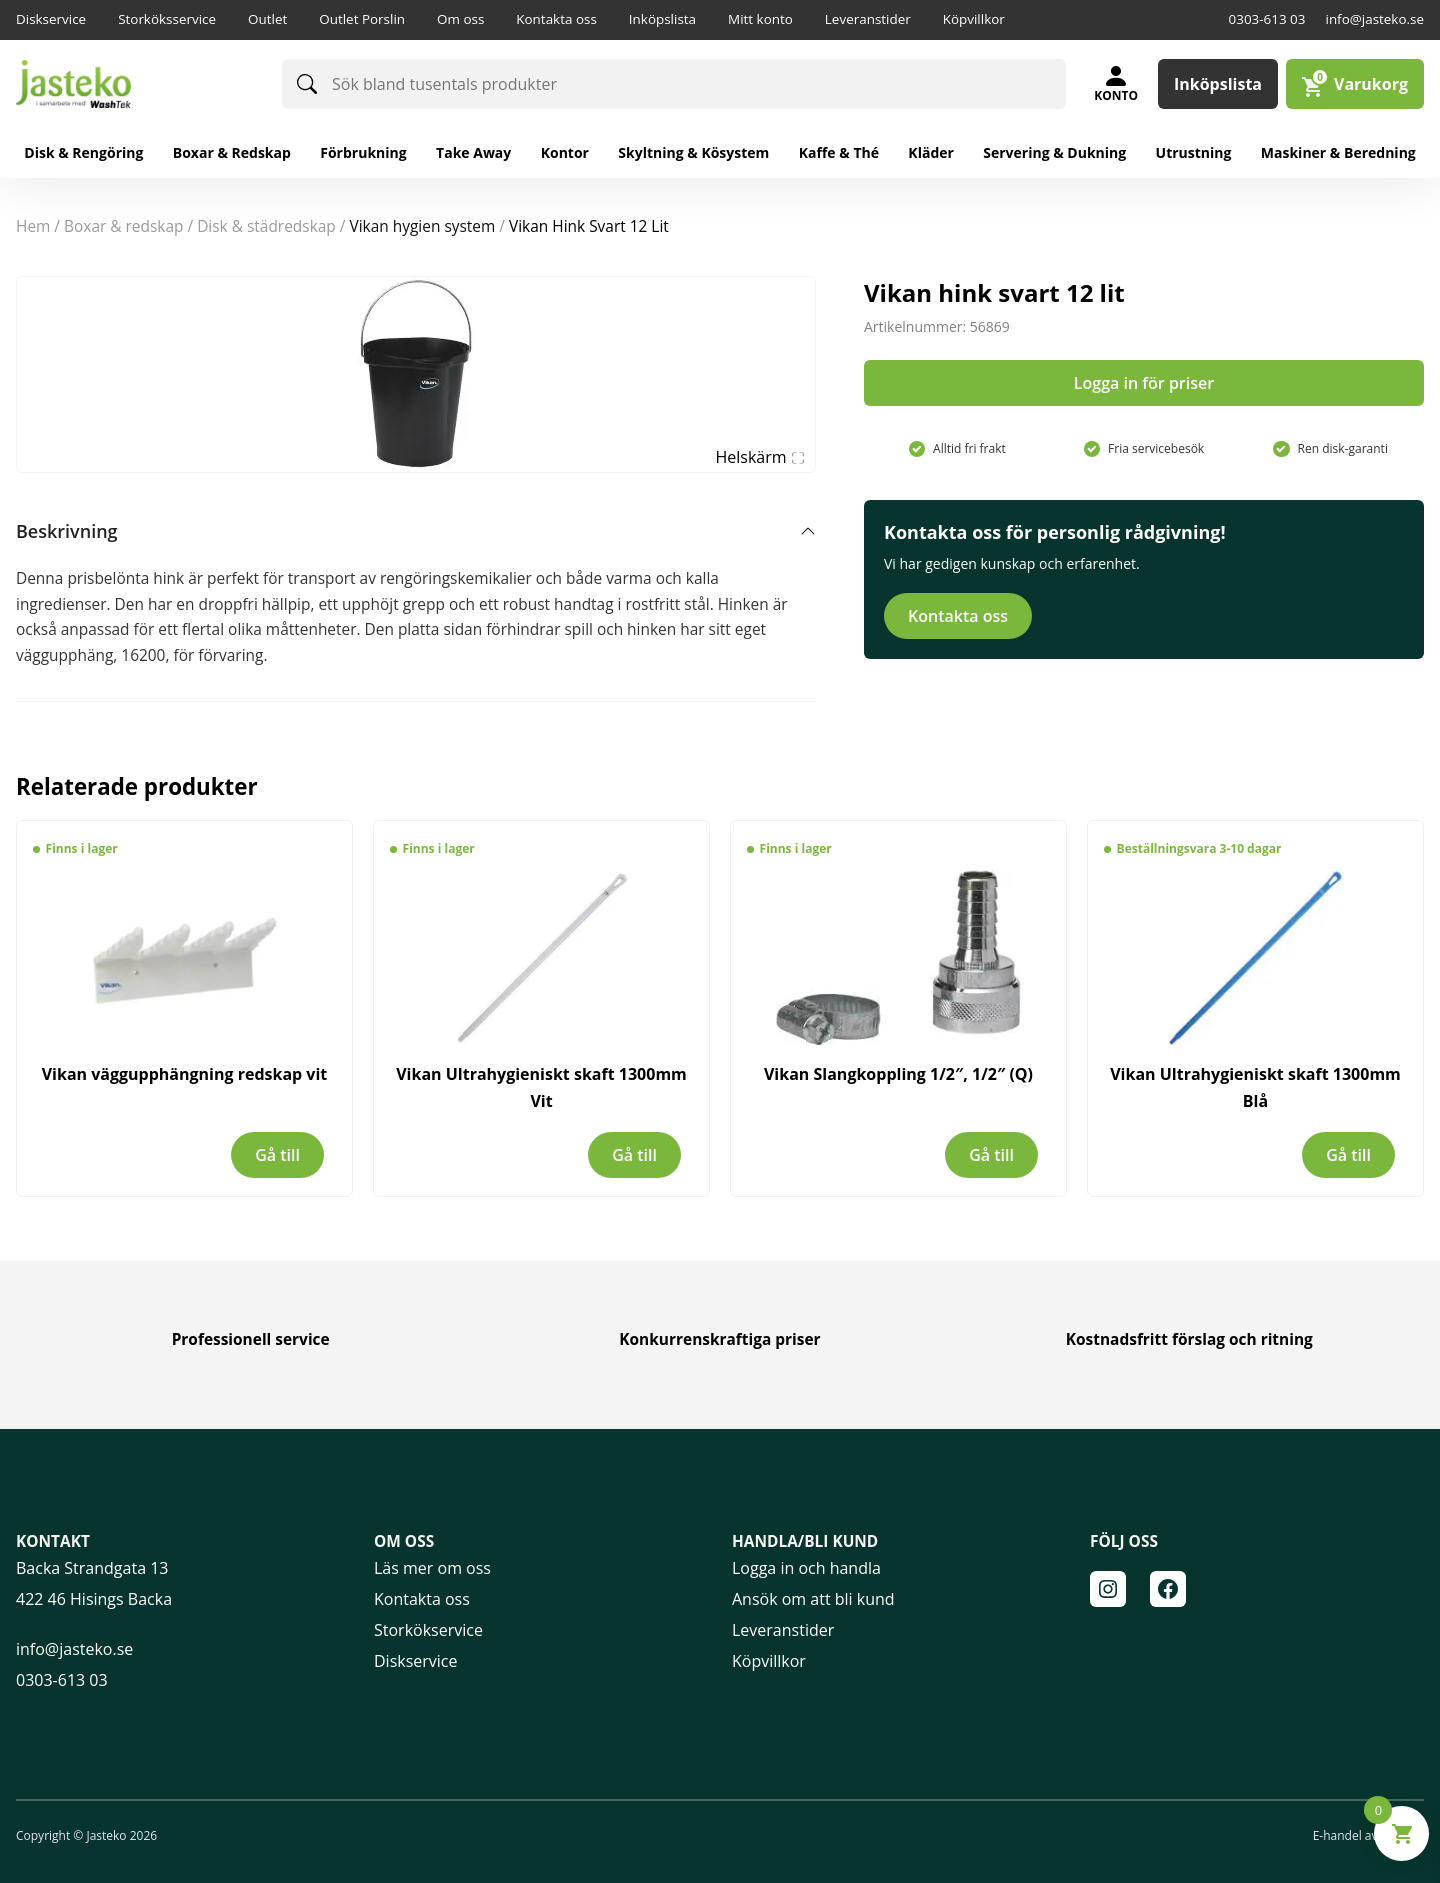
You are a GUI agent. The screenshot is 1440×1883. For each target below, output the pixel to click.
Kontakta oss (556, 19)
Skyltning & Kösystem (693, 152)
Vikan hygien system (422, 226)
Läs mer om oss (432, 1568)
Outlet (267, 19)
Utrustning (1194, 152)
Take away (473, 152)
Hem (33, 226)
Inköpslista (662, 19)
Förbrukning (363, 152)
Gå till (277, 1155)
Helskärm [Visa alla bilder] (760, 457)
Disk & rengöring (83, 152)
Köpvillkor (974, 19)
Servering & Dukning (1054, 152)
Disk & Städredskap (266, 226)
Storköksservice (167, 19)
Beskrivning (67, 531)
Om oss (460, 19)
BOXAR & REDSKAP (123, 226)
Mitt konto (760, 19)
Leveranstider (868, 19)
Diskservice (51, 19)
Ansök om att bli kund (813, 1599)
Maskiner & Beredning (1338, 152)
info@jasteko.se (1374, 19)
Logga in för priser (1144, 383)
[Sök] (307, 84)
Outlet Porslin (362, 19)
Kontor (565, 152)
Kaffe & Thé (839, 152)
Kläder (931, 152)
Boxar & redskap (232, 152)
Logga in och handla (806, 1568)
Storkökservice (428, 1630)
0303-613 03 (1267, 19)
